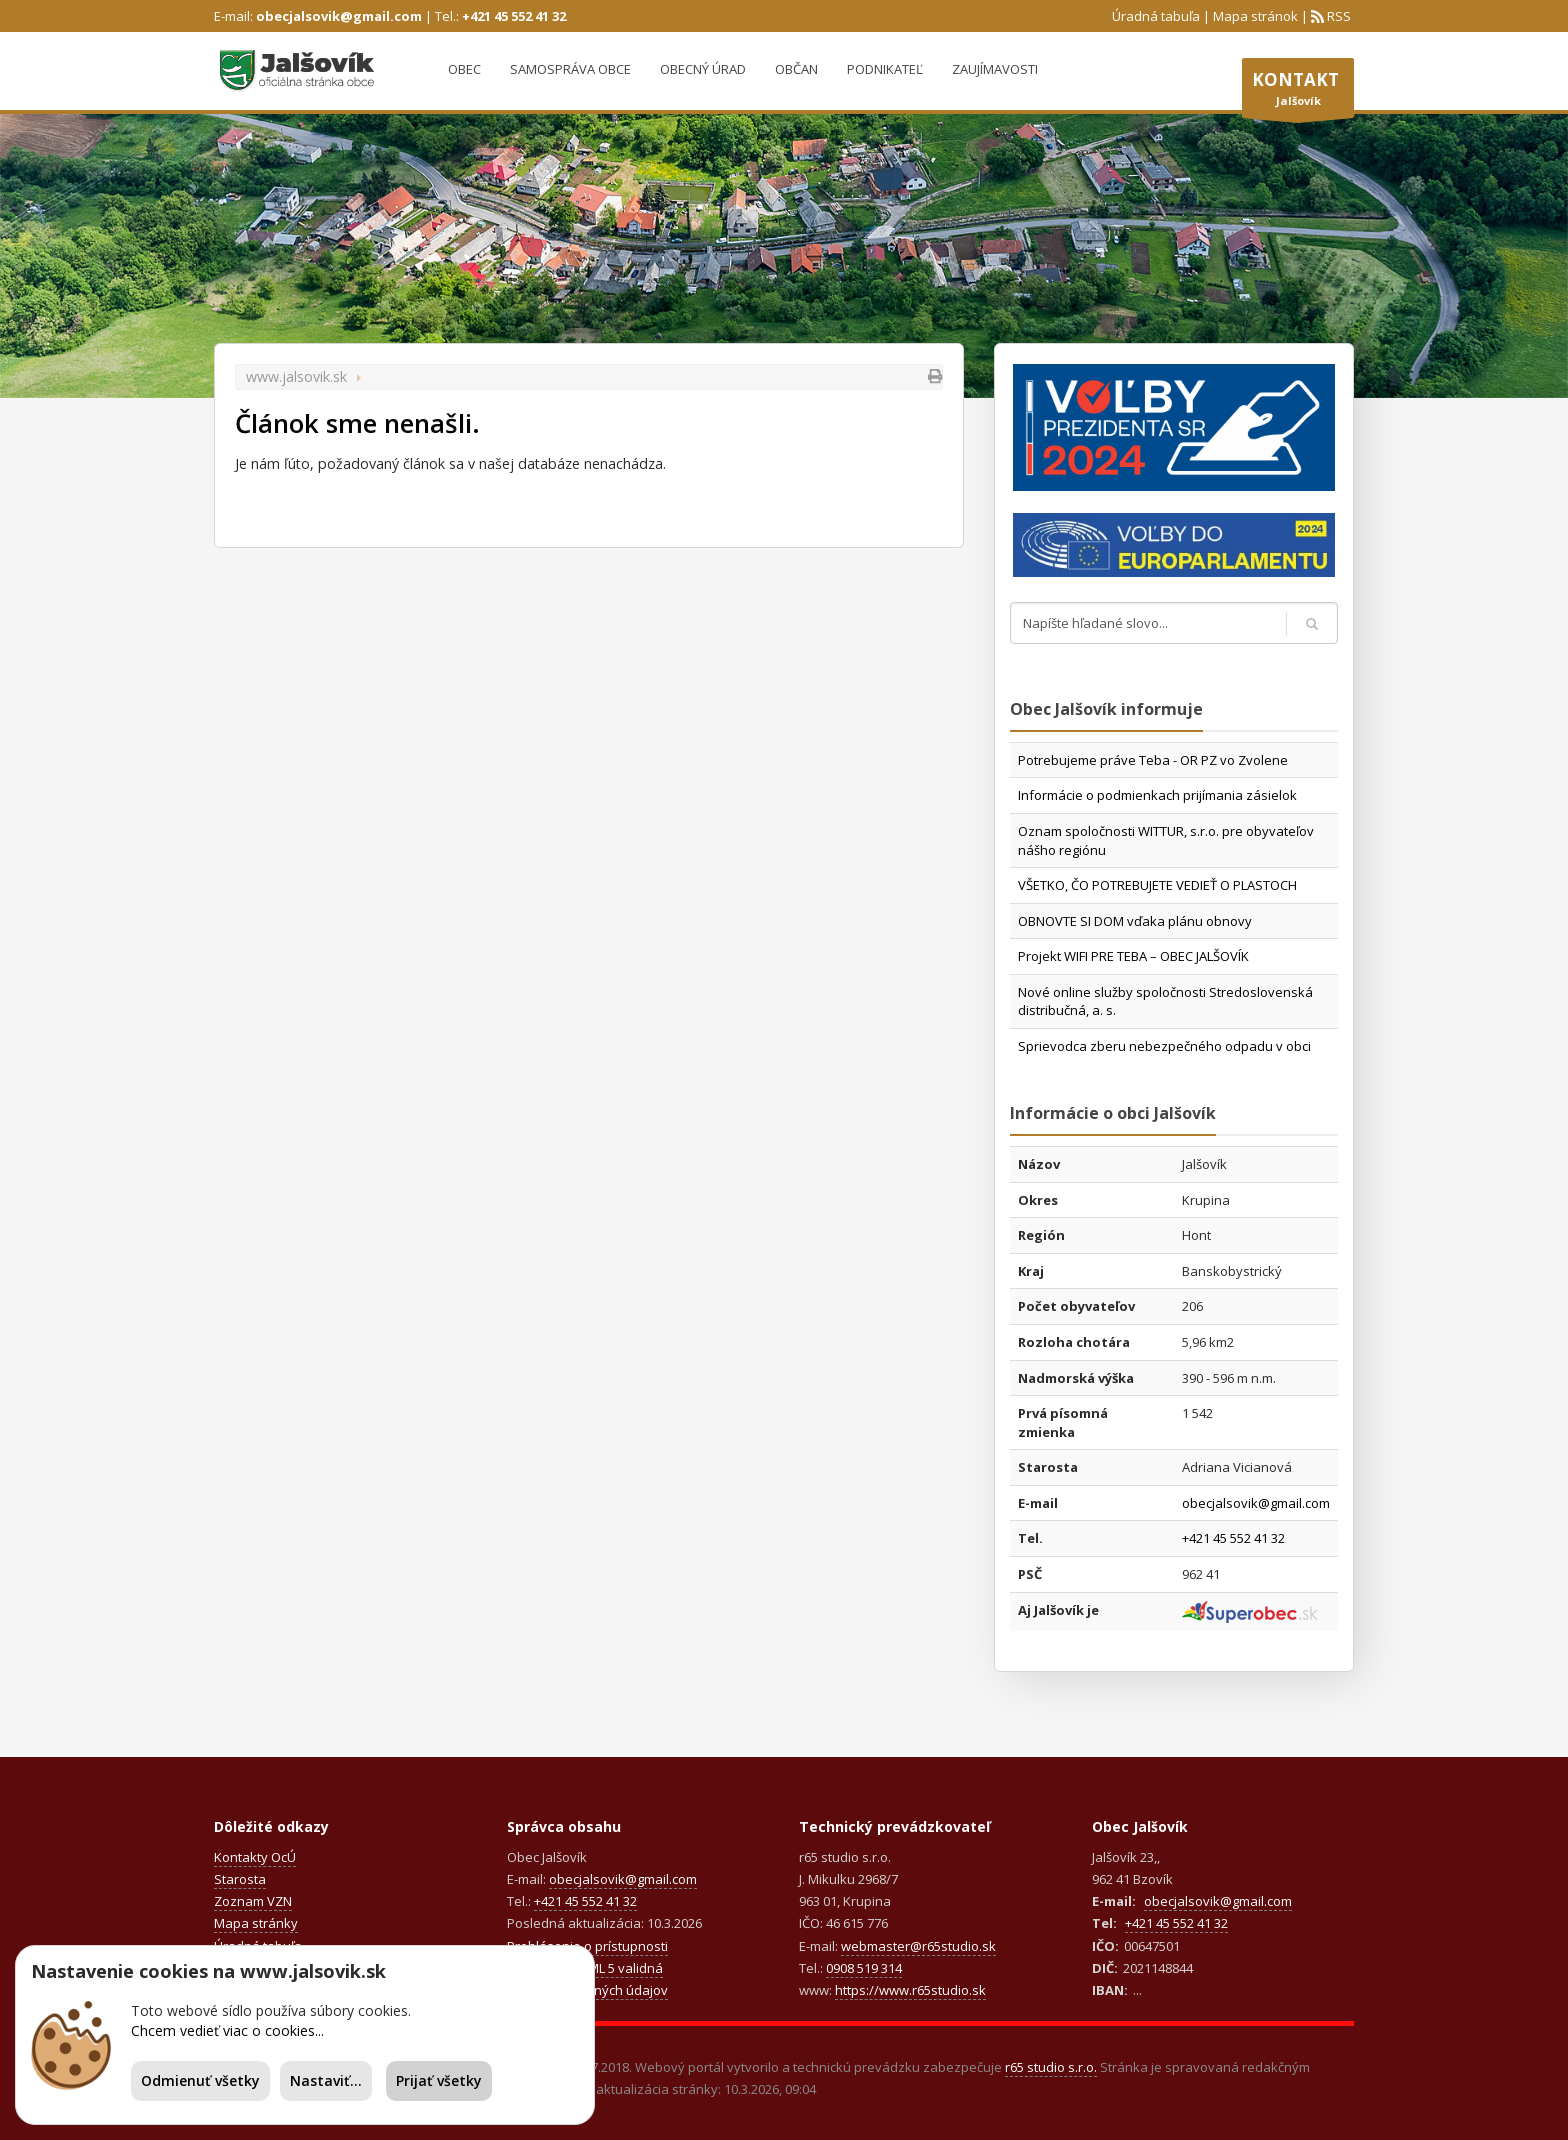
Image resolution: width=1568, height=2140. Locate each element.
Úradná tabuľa (1156, 16)
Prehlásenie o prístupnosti (587, 1946)
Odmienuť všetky (200, 2080)
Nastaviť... (326, 2080)
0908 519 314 (864, 1968)
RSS (1337, 16)
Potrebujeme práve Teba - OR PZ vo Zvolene (1153, 760)
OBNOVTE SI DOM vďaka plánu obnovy (1135, 921)
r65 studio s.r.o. (1051, 2067)
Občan (796, 69)
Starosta (240, 1879)
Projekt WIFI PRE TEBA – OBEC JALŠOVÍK (1133, 956)
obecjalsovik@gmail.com (339, 16)
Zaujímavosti (995, 69)
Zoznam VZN (253, 1901)
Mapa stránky (256, 1923)
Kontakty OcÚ (255, 1857)
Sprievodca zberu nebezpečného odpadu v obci (1164, 1046)
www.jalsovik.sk (296, 376)
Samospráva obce (570, 69)
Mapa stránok (1255, 16)
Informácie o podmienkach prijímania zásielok (1157, 795)
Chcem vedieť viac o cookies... (227, 2030)
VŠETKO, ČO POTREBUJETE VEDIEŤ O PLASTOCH (1157, 885)
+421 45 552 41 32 (514, 16)
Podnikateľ (885, 69)
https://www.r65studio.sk (910, 1990)
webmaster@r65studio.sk (918, 1946)
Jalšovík (1298, 93)
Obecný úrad (703, 69)
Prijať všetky (439, 2080)
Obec (464, 69)
